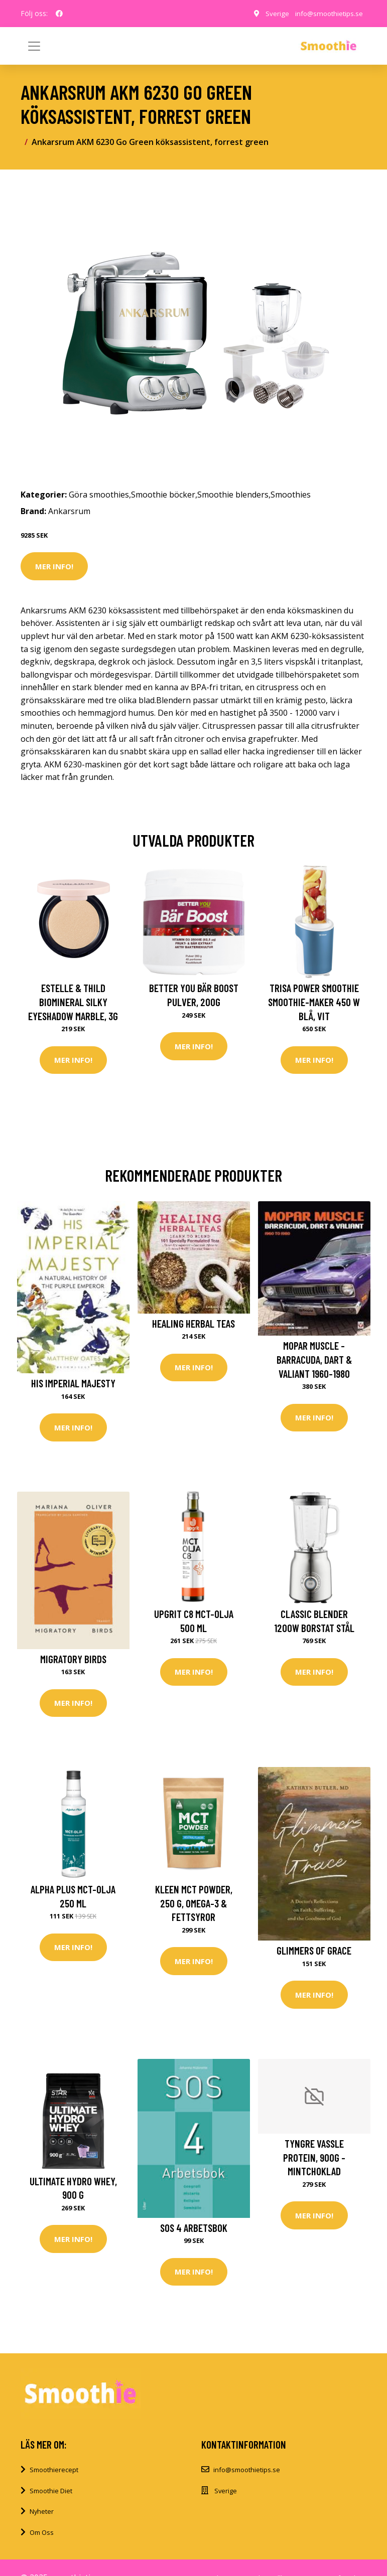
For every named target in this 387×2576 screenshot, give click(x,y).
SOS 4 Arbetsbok (193, 2227)
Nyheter (42, 2511)
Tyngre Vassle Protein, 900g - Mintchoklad (314, 2157)
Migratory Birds (73, 1659)
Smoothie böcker (163, 494)
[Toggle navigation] (353, 46)
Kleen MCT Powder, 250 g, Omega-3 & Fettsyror (193, 1903)
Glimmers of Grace (314, 1950)
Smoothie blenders (233, 494)
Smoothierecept (54, 2469)
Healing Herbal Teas (193, 1323)
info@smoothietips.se (327, 13)
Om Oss (42, 2532)
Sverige (274, 13)
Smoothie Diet (51, 2490)
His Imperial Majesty (73, 1383)
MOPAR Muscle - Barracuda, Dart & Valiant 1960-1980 (314, 1359)
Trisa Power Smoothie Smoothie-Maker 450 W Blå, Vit (314, 1002)
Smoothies (291, 494)
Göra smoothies (99, 494)
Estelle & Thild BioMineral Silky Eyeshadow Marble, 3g (73, 1002)
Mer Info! (54, 566)
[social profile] (59, 13)
